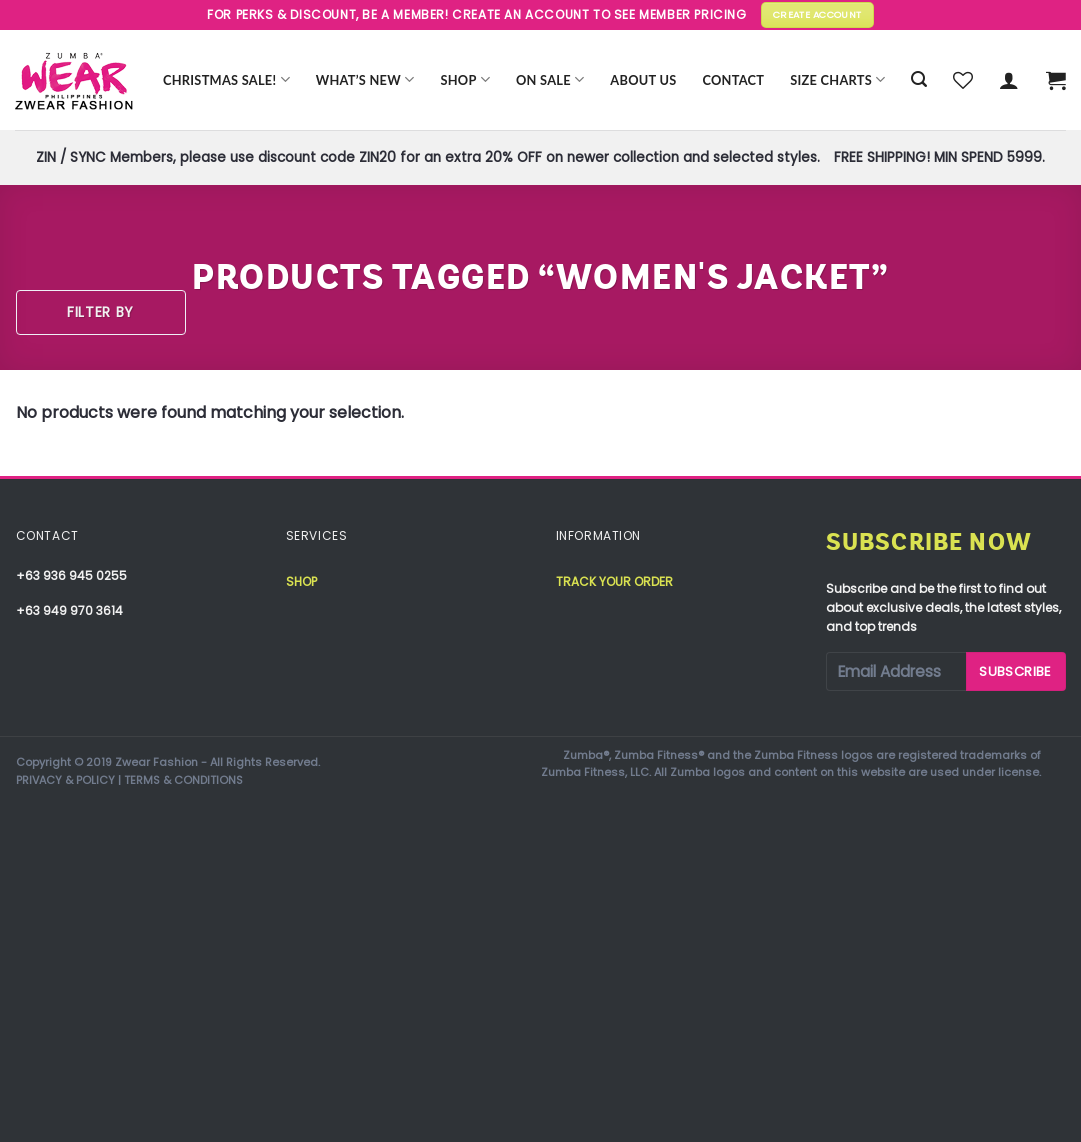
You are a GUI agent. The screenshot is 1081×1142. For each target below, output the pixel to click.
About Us (643, 80)
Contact (733, 80)
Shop (465, 79)
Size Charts (837, 79)
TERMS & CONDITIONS (183, 780)
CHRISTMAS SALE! (226, 79)
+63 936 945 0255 (71, 575)
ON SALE (550, 79)
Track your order (614, 581)
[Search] (919, 79)
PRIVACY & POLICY (65, 780)
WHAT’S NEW (365, 79)
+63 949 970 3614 (69, 610)
